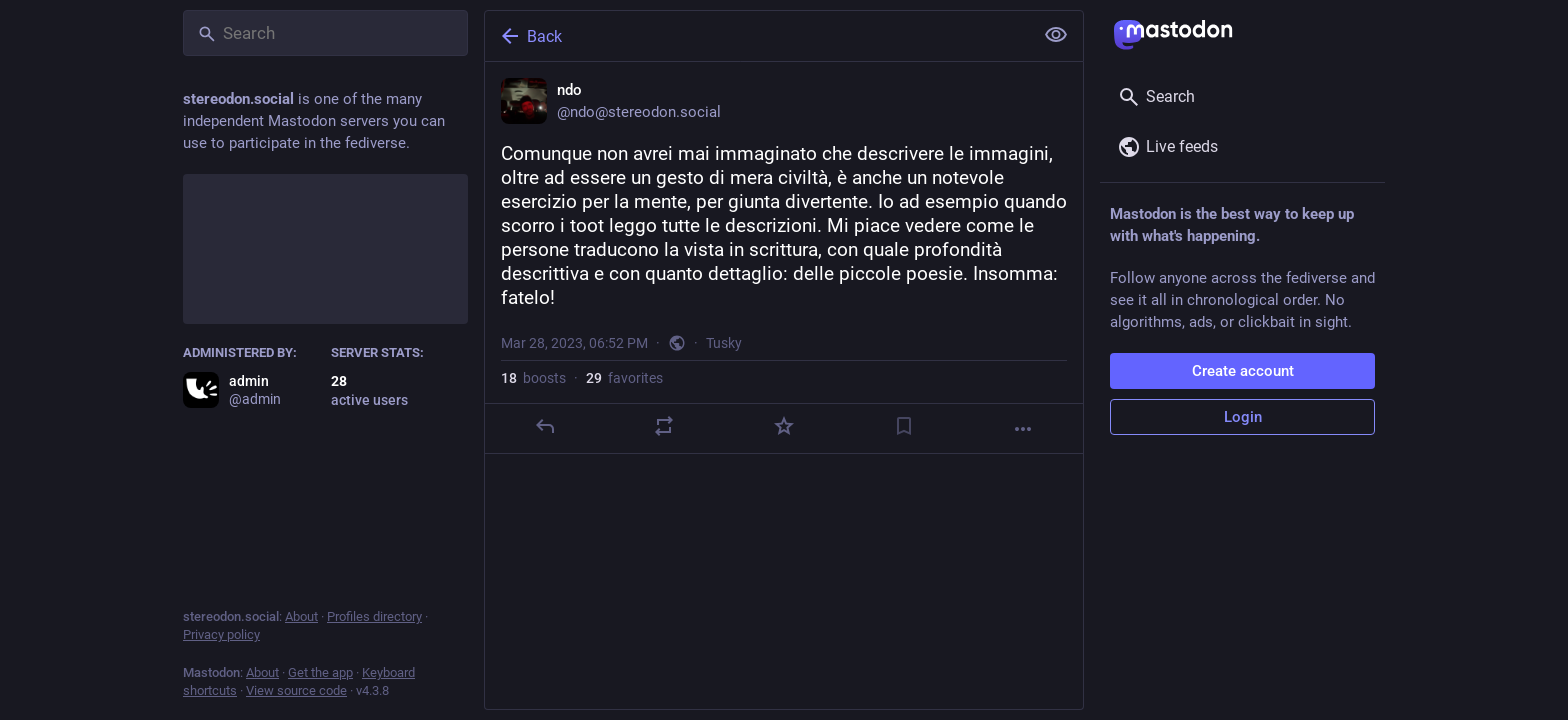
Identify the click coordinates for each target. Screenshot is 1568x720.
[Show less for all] (1056, 35)
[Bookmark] (904, 426)
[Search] (325, 33)
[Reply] (545, 426)
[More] (1023, 429)
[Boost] (664, 426)
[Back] (757, 36)
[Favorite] (784, 426)
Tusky (724, 343)
